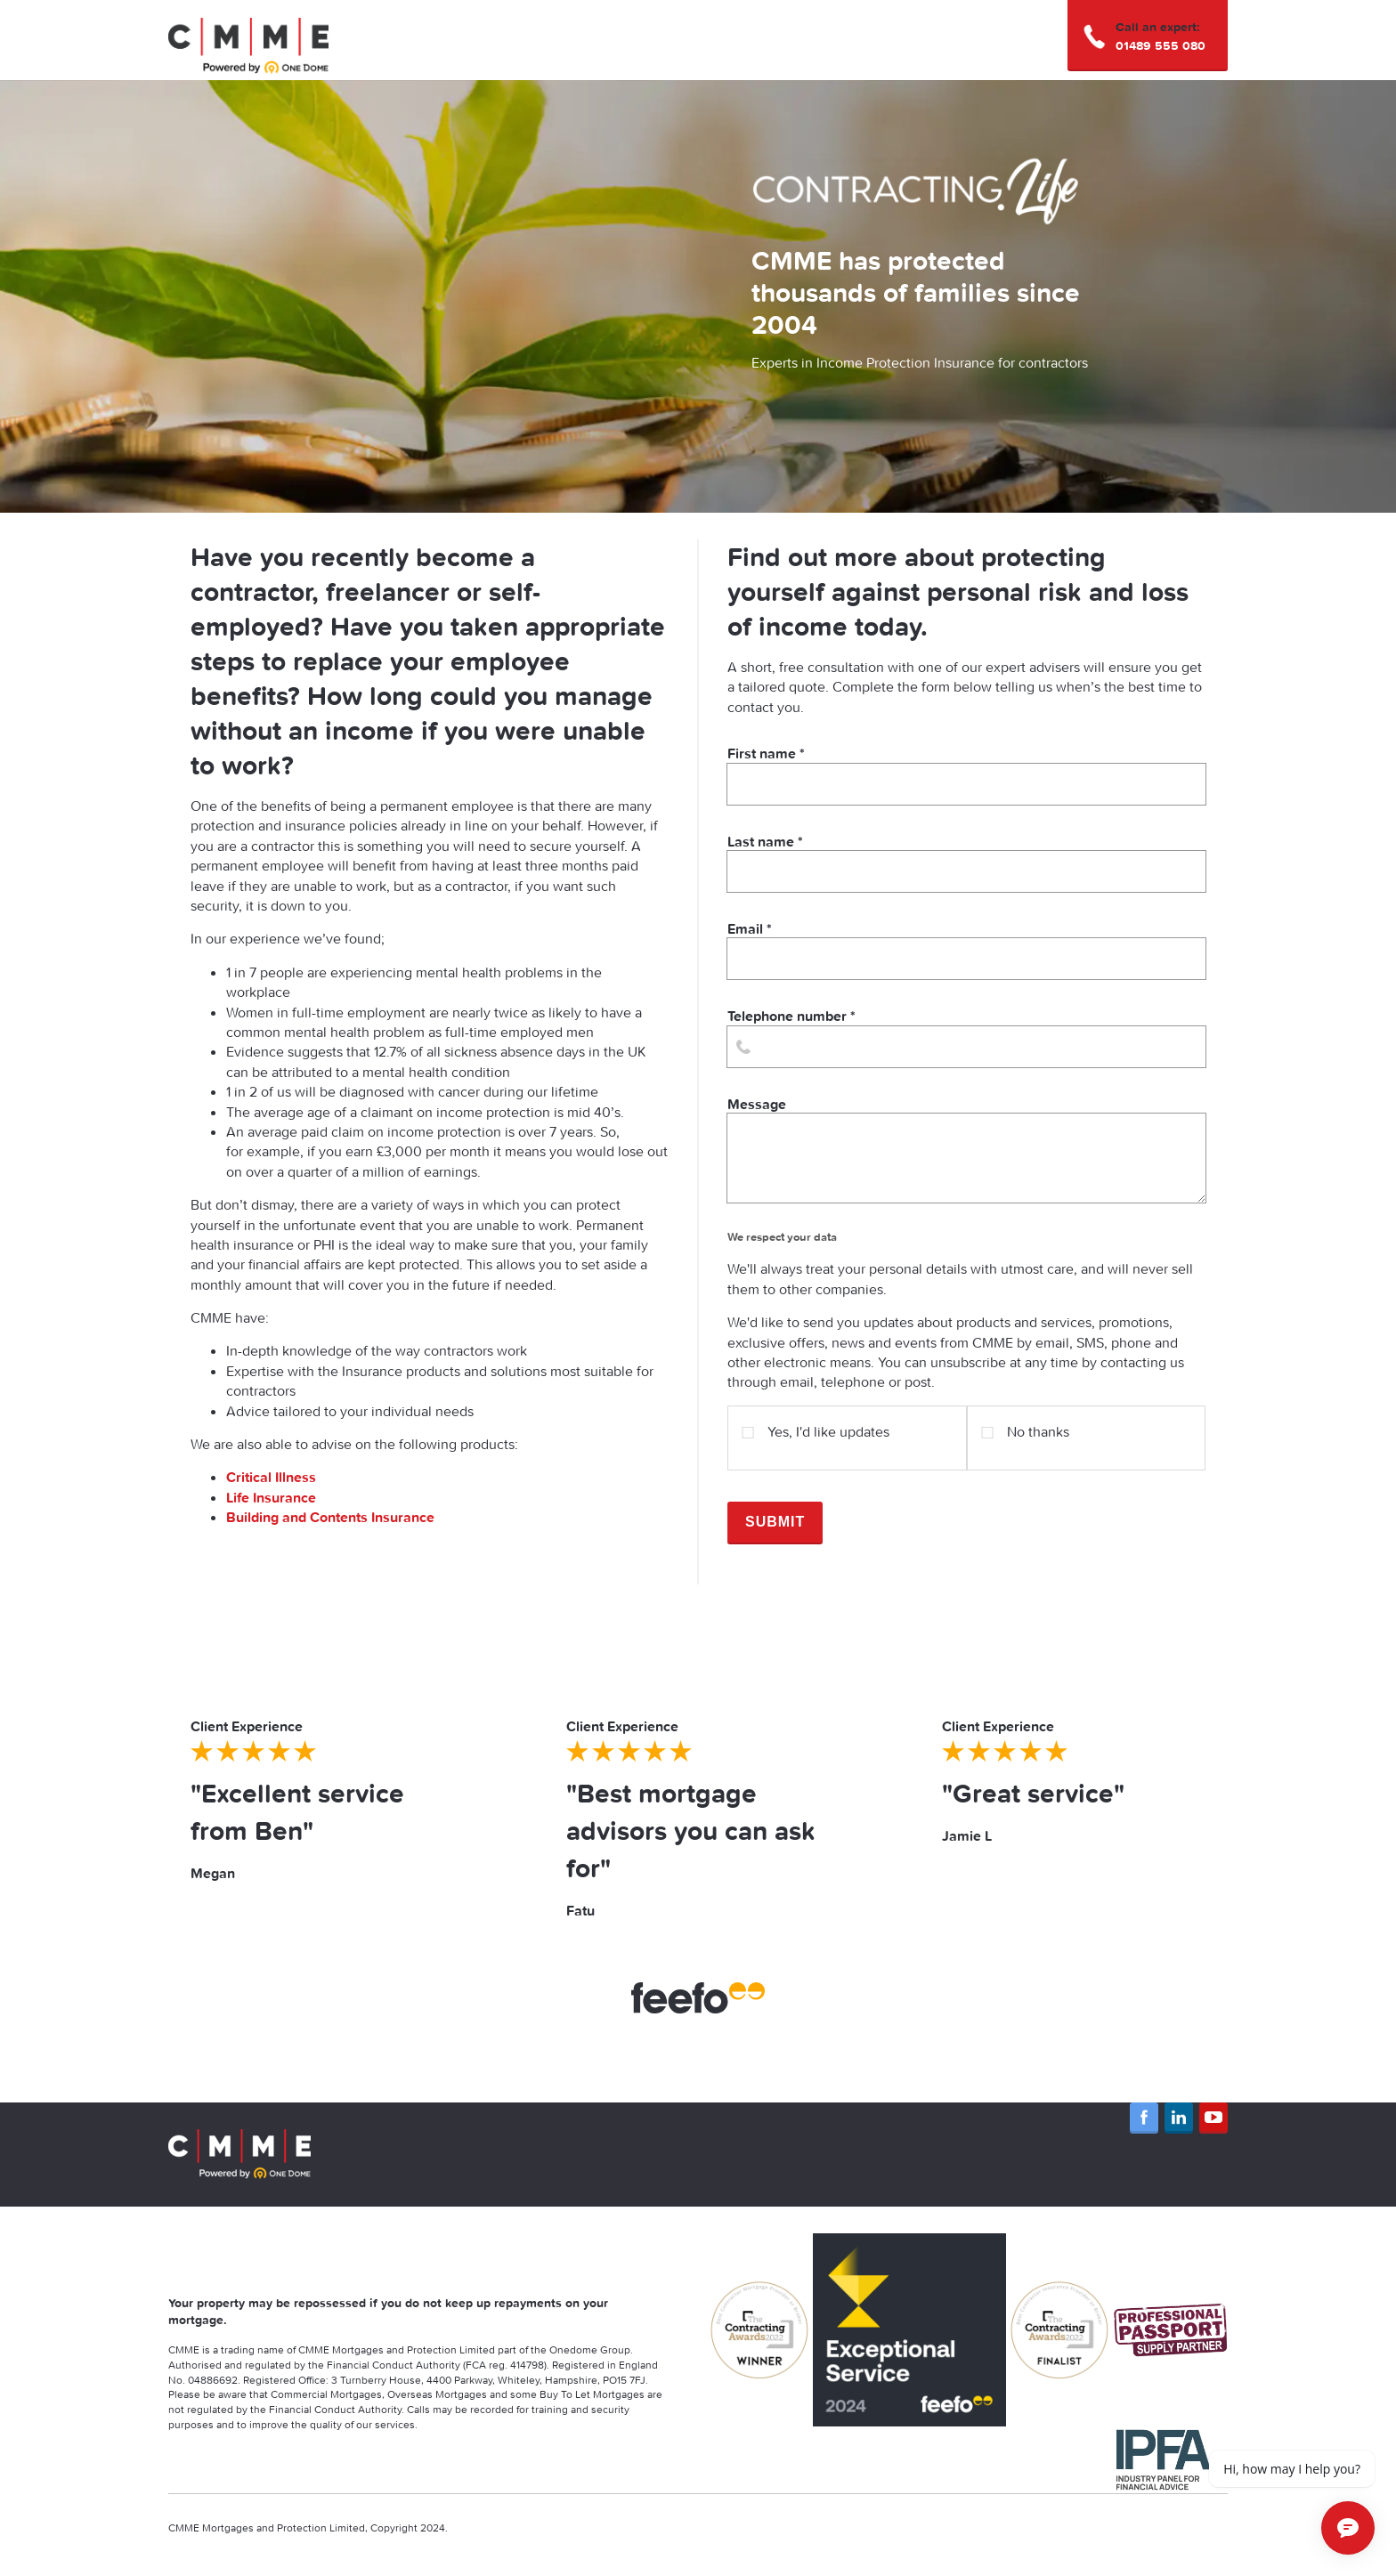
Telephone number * (966, 1036)
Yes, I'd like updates (815, 1424)
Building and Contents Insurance (332, 1517)
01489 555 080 (1160, 45)
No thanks (1025, 1424)
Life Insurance (271, 1497)
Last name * (966, 862)
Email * (966, 949)
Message (966, 1149)
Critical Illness (271, 1477)
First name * (966, 774)
